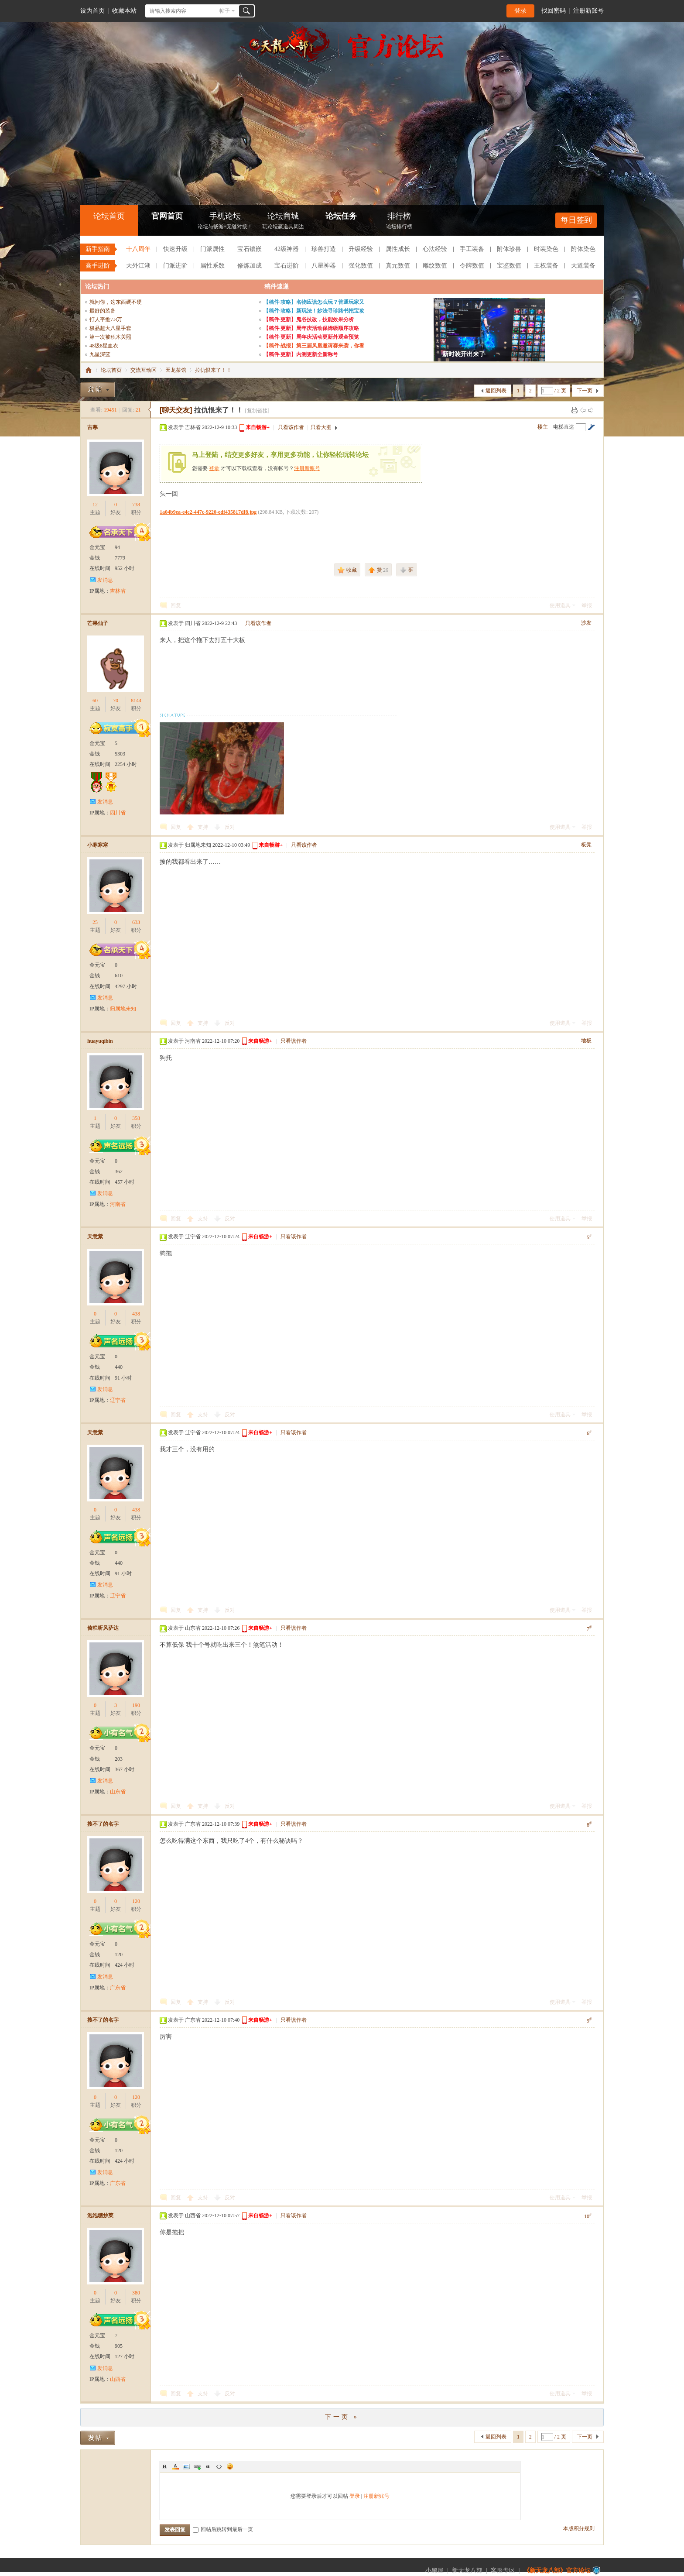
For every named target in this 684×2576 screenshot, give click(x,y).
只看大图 (321, 427)
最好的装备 (102, 311)
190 (136, 1705)
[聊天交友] (176, 410)
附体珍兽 (509, 249)
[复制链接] (257, 411)
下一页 (584, 391)
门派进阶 (175, 265)
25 (95, 922)
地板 (586, 1040)
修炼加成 (249, 265)
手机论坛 (225, 221)
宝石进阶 (286, 265)
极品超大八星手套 (110, 328)
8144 (136, 700)
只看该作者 (291, 427)
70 (115, 700)
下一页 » (342, 2417)
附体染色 (583, 249)
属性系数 (212, 265)
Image (186, 2466)
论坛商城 (283, 221)
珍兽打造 (323, 249)
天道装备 (583, 265)
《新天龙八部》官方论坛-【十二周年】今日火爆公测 (88, 370)
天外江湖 (138, 265)
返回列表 (496, 391)
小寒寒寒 (97, 845)
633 (136, 922)
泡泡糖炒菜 (100, 2215)
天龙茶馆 (175, 370)
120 (136, 1901)
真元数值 (398, 265)
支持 (203, 827)
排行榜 (399, 221)
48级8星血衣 (103, 346)
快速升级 (175, 249)
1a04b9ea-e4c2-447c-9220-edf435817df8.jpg (208, 512)
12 (95, 504)
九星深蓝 (99, 354)
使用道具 (560, 605)
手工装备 (472, 249)
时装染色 (546, 249)
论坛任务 (341, 216)
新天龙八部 (467, 2570)
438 (136, 1314)
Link (197, 2466)
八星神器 (323, 265)
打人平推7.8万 (105, 319)
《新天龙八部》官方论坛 (557, 2570)
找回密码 (553, 10)
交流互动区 (143, 370)
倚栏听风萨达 (103, 1628)
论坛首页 (109, 216)
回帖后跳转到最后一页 (223, 2529)
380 (136, 2293)
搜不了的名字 (103, 1824)
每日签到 (576, 220)
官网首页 (167, 216)
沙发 (586, 623)
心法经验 (435, 249)
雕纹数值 (435, 265)
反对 (230, 827)
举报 (586, 605)
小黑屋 (434, 2570)
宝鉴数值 (509, 265)
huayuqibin (100, 1041)
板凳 (586, 844)
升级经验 (361, 249)
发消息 (105, 580)
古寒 (92, 427)
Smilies (230, 2466)
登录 (520, 10)
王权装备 (546, 265)
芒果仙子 (97, 623)
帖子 (224, 11)
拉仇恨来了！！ (213, 370)
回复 (176, 605)
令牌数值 (472, 265)
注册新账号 (588, 10)
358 (136, 1118)
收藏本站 (124, 10)
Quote (208, 2466)
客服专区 (503, 2570)
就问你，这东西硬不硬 (115, 302)
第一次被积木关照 (110, 337)
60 (95, 700)
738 (136, 504)
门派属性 (212, 249)
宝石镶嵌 (249, 249)
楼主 (542, 427)
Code (219, 2466)
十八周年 (138, 249)
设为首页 (92, 10)
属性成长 (398, 249)
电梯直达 (563, 427)
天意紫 (95, 1236)
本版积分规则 (579, 2528)
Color (175, 2466)
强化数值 (361, 265)
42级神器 (286, 249)
